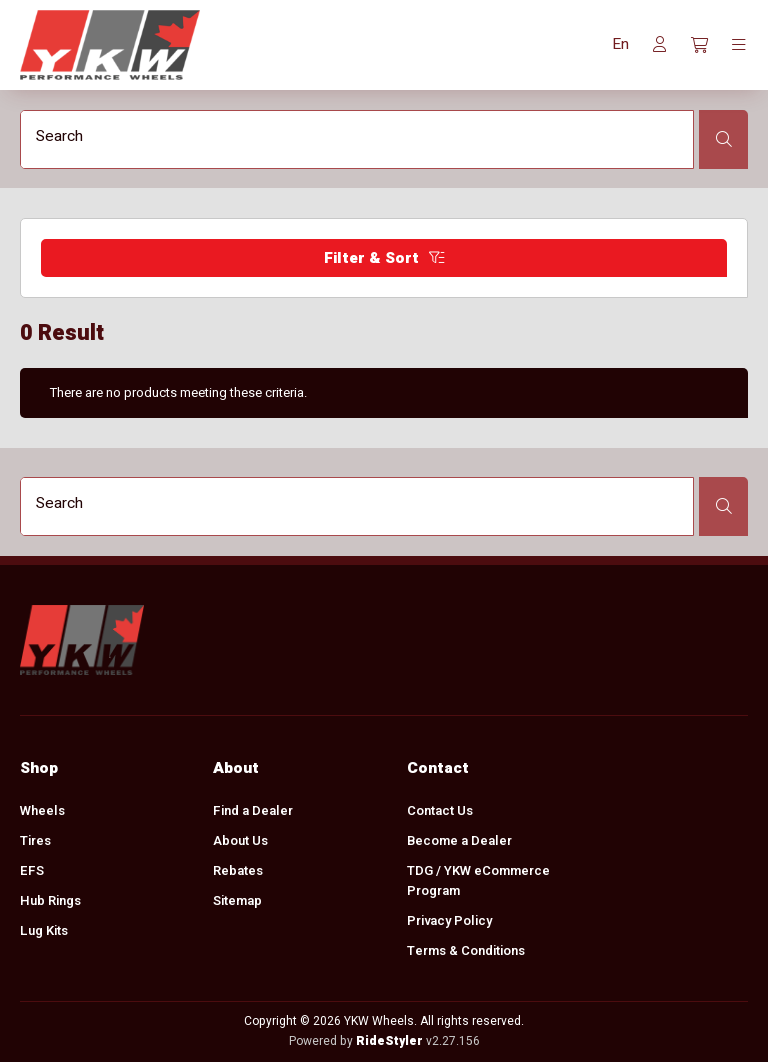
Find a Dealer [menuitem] (253, 810)
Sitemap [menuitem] (237, 900)
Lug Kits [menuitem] (44, 930)
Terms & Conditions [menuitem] (466, 950)
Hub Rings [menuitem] (50, 900)
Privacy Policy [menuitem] (449, 920)
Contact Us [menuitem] (440, 810)
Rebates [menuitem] (238, 870)
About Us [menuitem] (240, 840)
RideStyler (389, 1041)
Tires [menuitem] (35, 840)
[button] (620, 44)
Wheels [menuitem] (42, 810)
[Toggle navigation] (739, 45)
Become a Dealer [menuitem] (459, 840)
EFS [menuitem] (32, 870)
